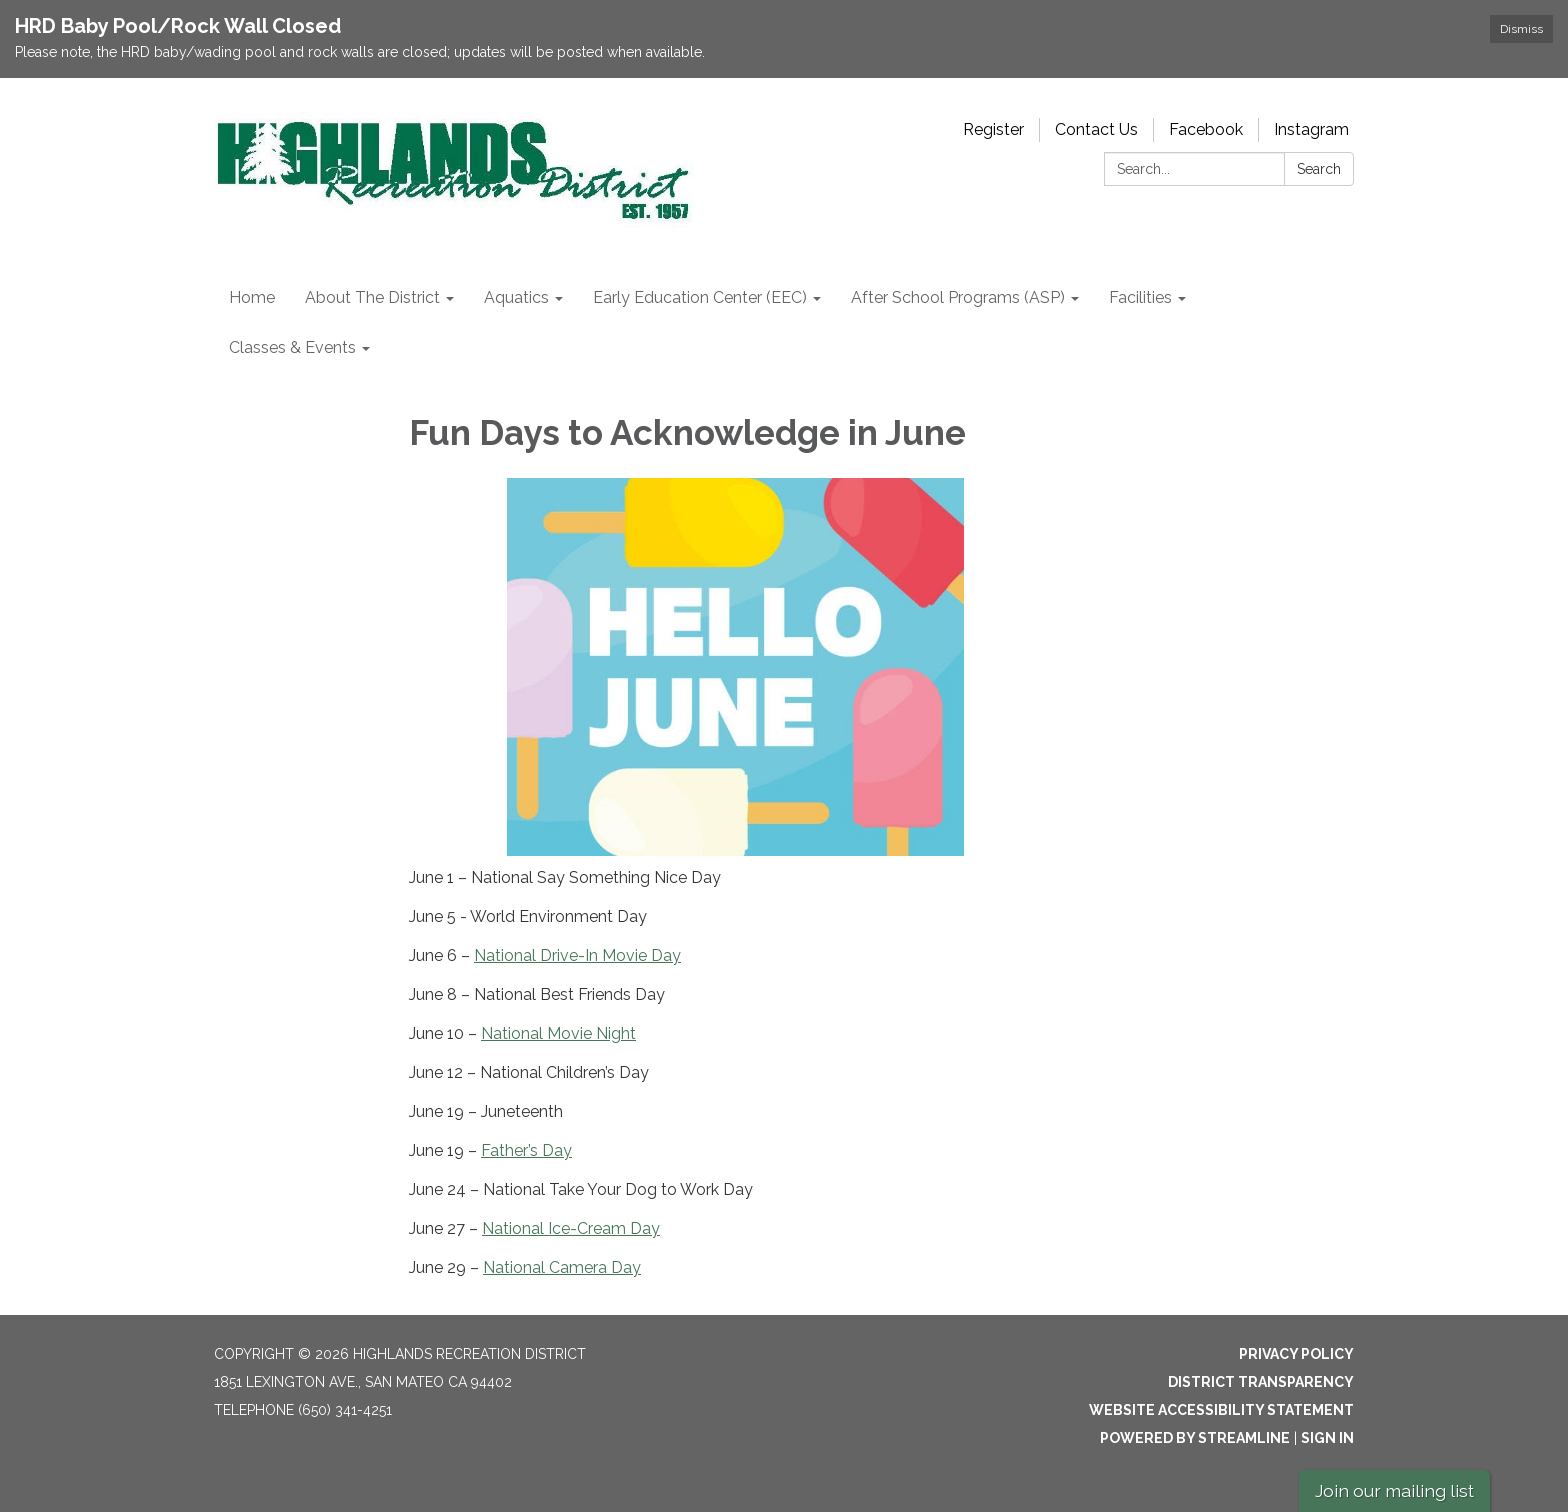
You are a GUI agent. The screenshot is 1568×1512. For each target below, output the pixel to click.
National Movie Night (558, 1033)
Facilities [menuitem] (1140, 297)
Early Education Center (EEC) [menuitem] (700, 297)
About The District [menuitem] (372, 297)
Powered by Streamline (1195, 1438)
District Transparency (1261, 1382)
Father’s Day (526, 1150)
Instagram (1311, 129)
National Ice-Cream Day (571, 1228)
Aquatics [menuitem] (516, 297)
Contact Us (1096, 129)
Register (993, 129)
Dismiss (1521, 29)
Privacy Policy (1296, 1354)
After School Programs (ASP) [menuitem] (958, 297)
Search (1319, 169)
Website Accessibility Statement (1221, 1410)
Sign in (1327, 1438)
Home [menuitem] (252, 297)
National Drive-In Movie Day (577, 955)
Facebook (1206, 129)
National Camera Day (562, 1267)
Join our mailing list (1394, 1490)
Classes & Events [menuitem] (292, 347)
